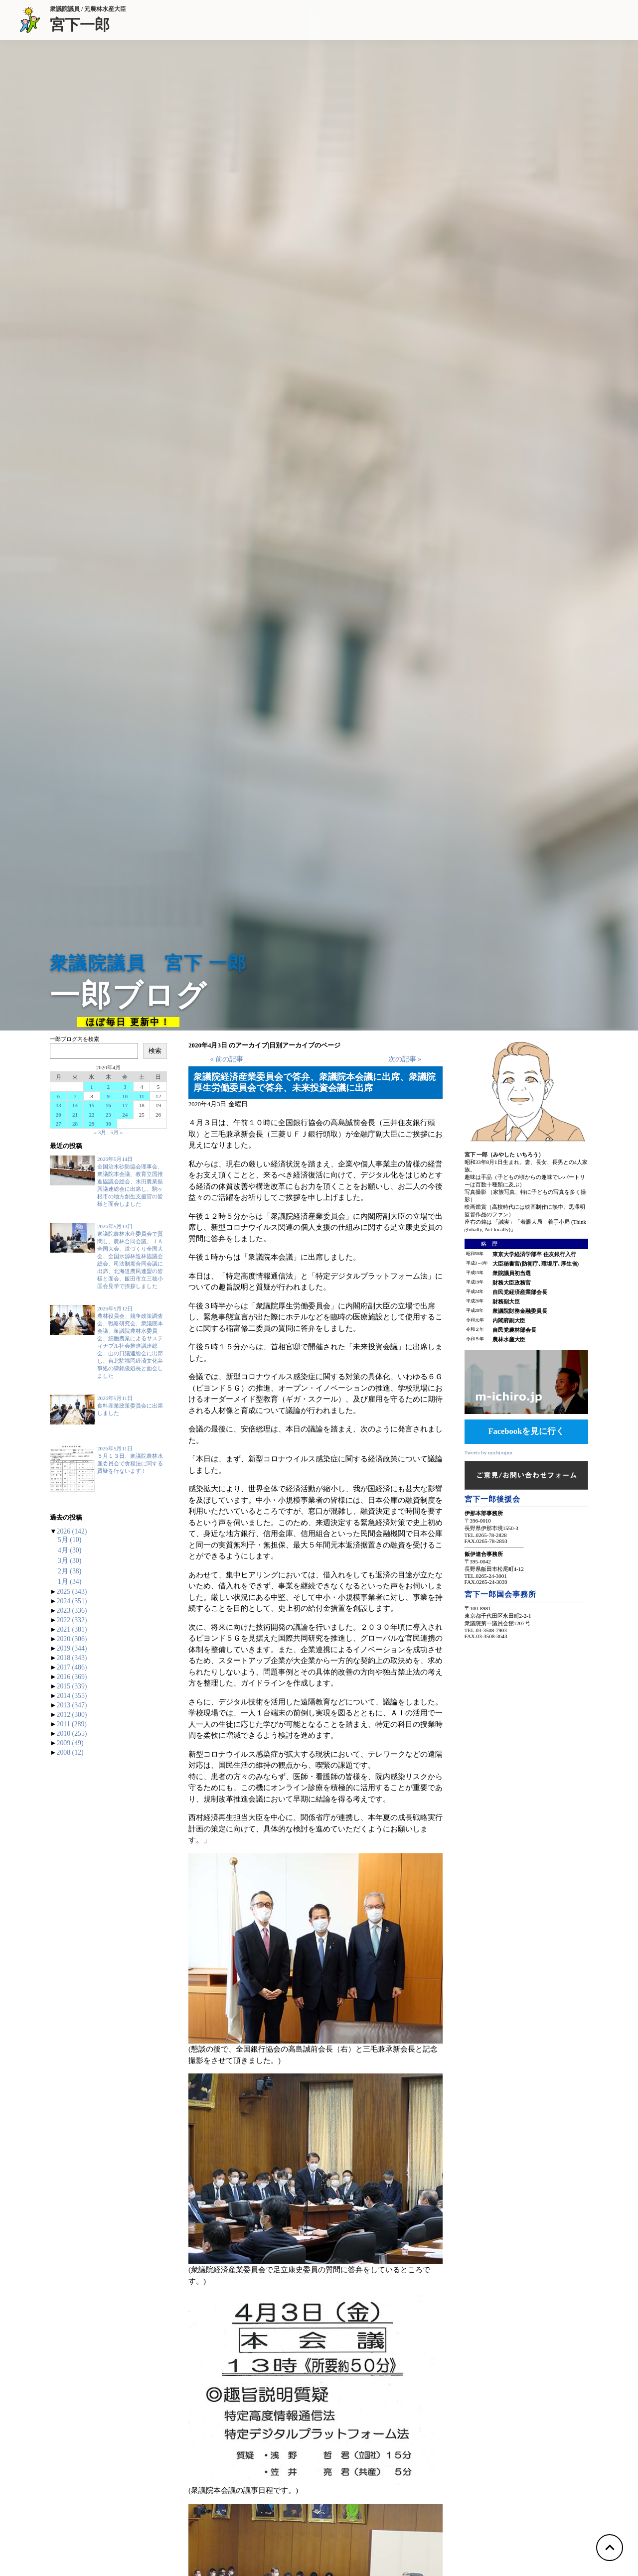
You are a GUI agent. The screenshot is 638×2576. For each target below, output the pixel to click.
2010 (72, 1733)
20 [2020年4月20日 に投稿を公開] (58, 1115)
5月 (69, 1540)
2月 (69, 1571)
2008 (70, 1752)
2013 (72, 1705)
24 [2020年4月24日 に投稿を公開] (125, 1115)
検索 (155, 1050)
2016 (72, 1676)
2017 (72, 1667)
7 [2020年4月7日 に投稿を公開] (75, 1096)
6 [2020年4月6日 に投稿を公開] (58, 1096)
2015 (72, 1686)
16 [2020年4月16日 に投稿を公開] (108, 1105)
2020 (72, 1639)
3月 (69, 1560)
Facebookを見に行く (526, 1431)
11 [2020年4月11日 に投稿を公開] (141, 1096)
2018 (72, 1658)
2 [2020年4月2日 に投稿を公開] (108, 1087)
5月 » (117, 1132)
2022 (72, 1620)
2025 (72, 1591)
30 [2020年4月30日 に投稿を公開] (108, 1124)
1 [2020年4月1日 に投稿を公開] (91, 1087)
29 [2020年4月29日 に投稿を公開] (91, 1124)
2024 (72, 1601)
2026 (72, 1531)
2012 (72, 1714)
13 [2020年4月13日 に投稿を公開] (58, 1105)
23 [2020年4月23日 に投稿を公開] (108, 1115)
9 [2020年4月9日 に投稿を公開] (108, 1096)
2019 (72, 1648)
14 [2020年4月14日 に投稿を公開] (75, 1105)
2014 (72, 1695)
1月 (69, 1581)
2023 (72, 1610)
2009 (70, 1743)
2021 (72, 1629)
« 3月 (100, 1132)
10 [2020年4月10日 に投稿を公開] (125, 1096)
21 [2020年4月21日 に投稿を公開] (75, 1115)
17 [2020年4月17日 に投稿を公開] (125, 1105)
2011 (72, 1724)
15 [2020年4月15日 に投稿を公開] (91, 1105)
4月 (69, 1550)
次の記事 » (404, 1059)
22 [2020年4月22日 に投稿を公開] (91, 1115)
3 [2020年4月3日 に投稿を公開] (125, 1087)
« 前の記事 (226, 1059)
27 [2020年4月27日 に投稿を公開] (58, 1124)
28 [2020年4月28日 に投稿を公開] (75, 1124)
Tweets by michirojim (488, 1452)
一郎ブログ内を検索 (74, 1039)
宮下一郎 (88, 24)
